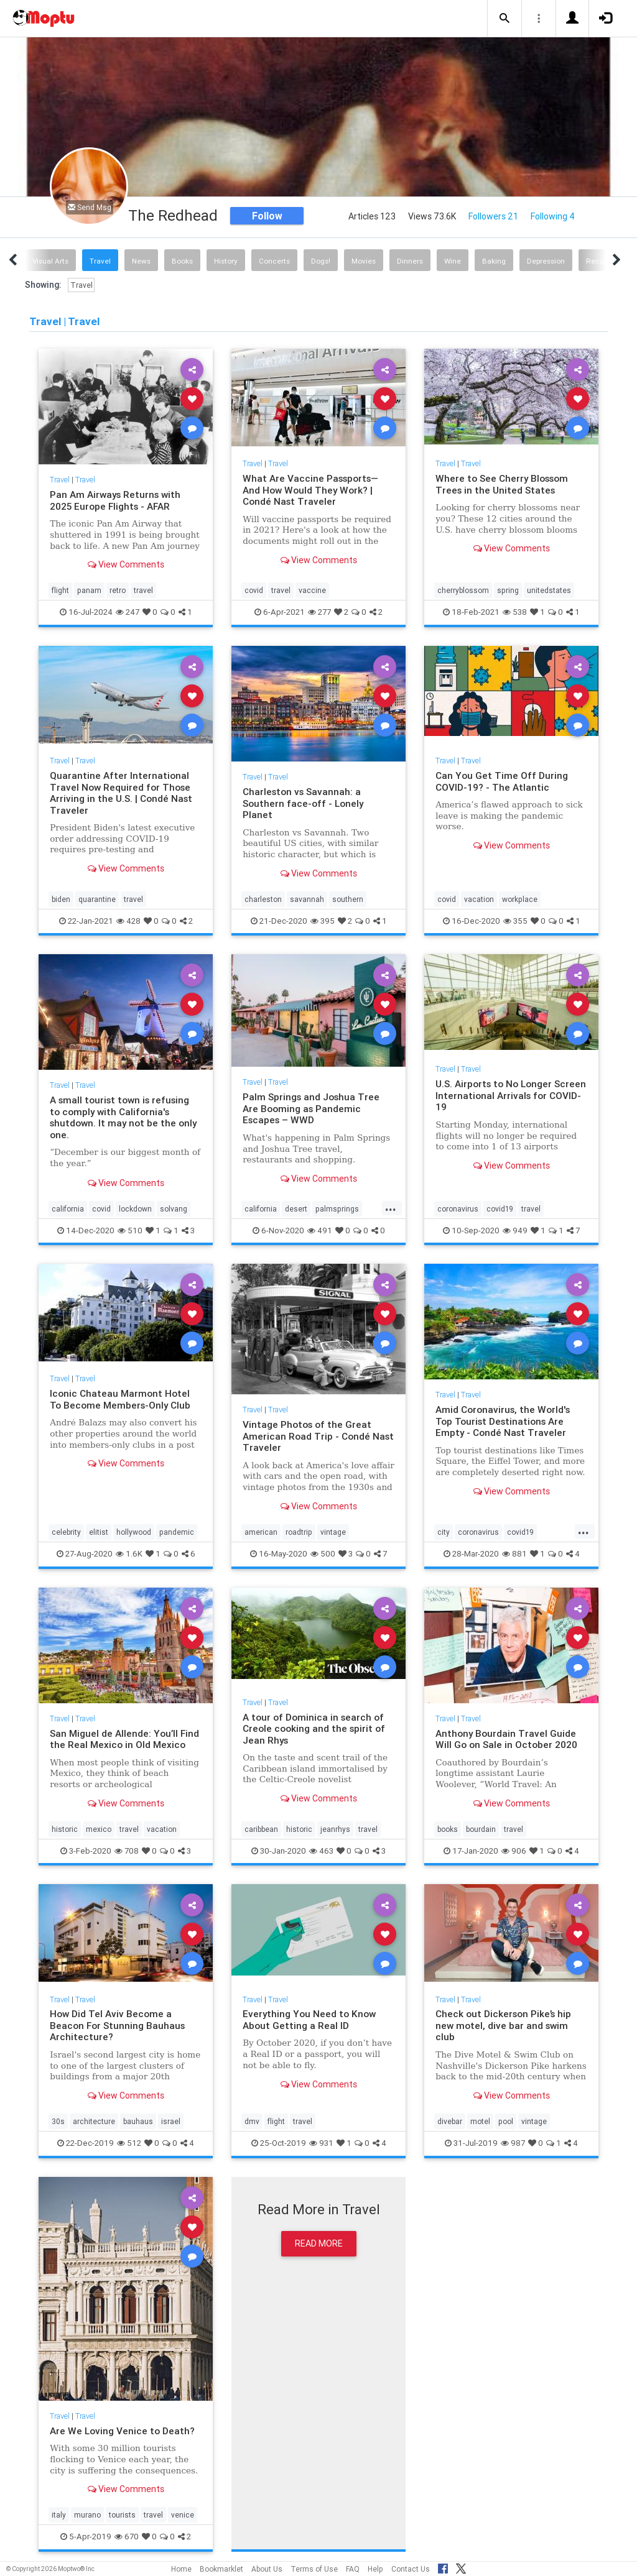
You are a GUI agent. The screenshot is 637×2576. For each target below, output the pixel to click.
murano (87, 2514)
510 (130, 1230)
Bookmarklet (221, 2569)
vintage (333, 1532)
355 (515, 921)
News (141, 260)
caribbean (261, 1829)
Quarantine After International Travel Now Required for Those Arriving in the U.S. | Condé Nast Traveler (121, 793)
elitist (98, 1532)
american (260, 1532)
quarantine (97, 899)
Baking (494, 260)
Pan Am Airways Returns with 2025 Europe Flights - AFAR (115, 500)
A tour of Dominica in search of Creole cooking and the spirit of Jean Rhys (314, 1728)
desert (296, 1208)
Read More (319, 2243)
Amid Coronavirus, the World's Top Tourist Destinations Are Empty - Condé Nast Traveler (502, 1421)
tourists (122, 2514)
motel (480, 2121)
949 (515, 1230)
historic (65, 1829)
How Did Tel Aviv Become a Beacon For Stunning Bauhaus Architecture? (117, 2025)
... (390, 1208)
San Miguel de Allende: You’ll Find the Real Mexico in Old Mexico (124, 1738)
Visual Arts (50, 260)
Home (181, 2569)
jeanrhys (335, 1829)
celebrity (66, 1532)
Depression (546, 260)
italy (59, 2514)
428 (128, 921)
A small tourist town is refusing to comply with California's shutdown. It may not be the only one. (124, 1117)
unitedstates (549, 590)
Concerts (274, 260)
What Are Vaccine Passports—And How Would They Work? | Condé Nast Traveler (310, 489)
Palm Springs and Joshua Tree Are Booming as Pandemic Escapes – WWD (311, 1108)
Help (375, 2569)
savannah (307, 899)
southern (347, 899)
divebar (449, 2121)
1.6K (129, 1553)
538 (515, 612)
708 (126, 1851)
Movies (363, 260)
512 (129, 2143)
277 (319, 612)
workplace (519, 899)
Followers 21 (493, 216)
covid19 (499, 1208)
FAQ (353, 2569)
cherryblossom (463, 590)
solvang (173, 1208)
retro (117, 590)
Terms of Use (314, 2569)
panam (89, 590)
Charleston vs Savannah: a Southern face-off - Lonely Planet (303, 803)
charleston (263, 899)
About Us (266, 2569)
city (443, 1532)
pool (505, 2121)
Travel (100, 260)
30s (58, 2121)
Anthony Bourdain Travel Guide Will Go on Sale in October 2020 (506, 1738)
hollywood (133, 1532)
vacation (479, 899)
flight (60, 590)
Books (182, 260)
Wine (452, 260)
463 (321, 1851)
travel (143, 590)
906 (513, 1851)
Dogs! (320, 260)
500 (322, 1553)
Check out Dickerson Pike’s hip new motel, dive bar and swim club (503, 2025)
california (68, 1208)
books (447, 1829)
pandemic (176, 1532)
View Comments (126, 564)
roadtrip (299, 1532)
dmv (251, 2121)
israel (170, 2121)
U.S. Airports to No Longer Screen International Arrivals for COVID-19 (510, 1095)
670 (126, 2536)
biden (61, 899)
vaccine (312, 590)
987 (513, 2143)
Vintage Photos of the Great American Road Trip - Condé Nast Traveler (318, 1436)
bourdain (481, 1829)
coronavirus (457, 1208)
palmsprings (337, 1208)
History (226, 260)
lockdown (135, 1208)
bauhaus (138, 2121)
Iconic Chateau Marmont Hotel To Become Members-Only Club (120, 1398)
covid (253, 590)
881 (514, 1553)
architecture (94, 2121)
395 (322, 921)
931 (321, 2143)
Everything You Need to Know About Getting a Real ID (309, 2019)
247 (127, 612)
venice (182, 2514)
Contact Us (410, 2569)
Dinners (410, 260)
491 (319, 1230)
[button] (504, 18)
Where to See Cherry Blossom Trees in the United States (502, 483)
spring (508, 590)
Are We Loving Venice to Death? (122, 2431)
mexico (98, 1829)
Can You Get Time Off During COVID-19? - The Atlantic (501, 781)
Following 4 (553, 216)
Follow (267, 215)
